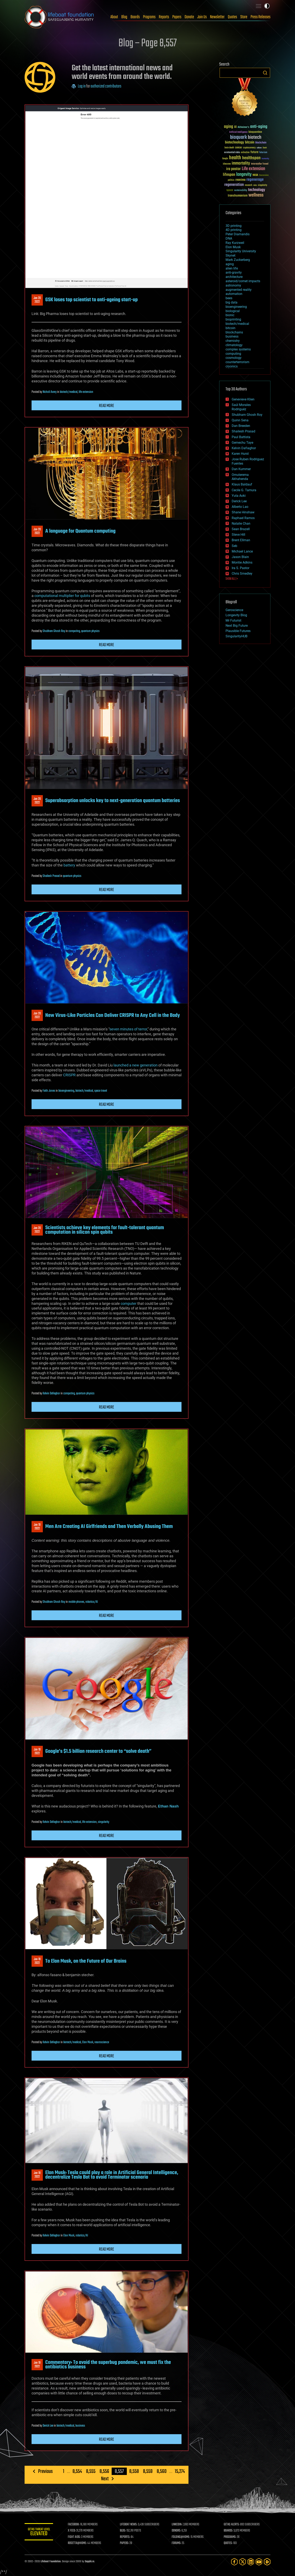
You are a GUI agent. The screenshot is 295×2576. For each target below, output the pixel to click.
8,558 (134, 2471)
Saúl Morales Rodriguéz (241, 407)
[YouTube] (259, 2561)
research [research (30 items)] (248, 185)
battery (69, 865)
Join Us (202, 17)
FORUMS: (176, 2543)
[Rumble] (267, 2561)
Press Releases (260, 17)
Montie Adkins (242, 562)
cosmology (234, 358)
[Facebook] (234, 2561)
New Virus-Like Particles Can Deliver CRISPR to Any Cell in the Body (112, 1015)
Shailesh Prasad (51, 876)
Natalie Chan (241, 523)
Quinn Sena (240, 420)
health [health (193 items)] (235, 158)
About (114, 17)
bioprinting (233, 319)
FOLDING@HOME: (181, 2537)
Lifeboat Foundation (51, 2561)
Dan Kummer (241, 469)
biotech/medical (68, 392)
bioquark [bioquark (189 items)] (238, 137)
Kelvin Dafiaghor (51, 1393)
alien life (232, 268)
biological (233, 311)
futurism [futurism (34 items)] (263, 152)
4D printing (234, 230)
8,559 (148, 2471)
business (80, 2425)
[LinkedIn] (250, 2561)
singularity (103, 1822)
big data (231, 302)
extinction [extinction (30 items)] (245, 152)
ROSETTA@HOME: (77, 2543)
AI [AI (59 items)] (235, 127)
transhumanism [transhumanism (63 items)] (237, 196)
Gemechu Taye (242, 442)
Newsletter (217, 17)
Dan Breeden (241, 426)
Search (265, 73)
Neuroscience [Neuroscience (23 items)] (264, 175)
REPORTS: (125, 2537)
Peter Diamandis (238, 234)
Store (243, 17)
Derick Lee (48, 2425)
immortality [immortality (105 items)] (241, 163)
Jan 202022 (37, 300)
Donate (189, 17)
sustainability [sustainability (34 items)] (240, 190)
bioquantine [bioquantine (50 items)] (255, 132)
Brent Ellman (241, 540)
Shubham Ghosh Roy (54, 631)
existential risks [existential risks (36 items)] (232, 152)
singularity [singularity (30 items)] (262, 185)
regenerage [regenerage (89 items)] (255, 179)
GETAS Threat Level (39, 2532)
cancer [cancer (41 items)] (238, 147)
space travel (100, 1091)
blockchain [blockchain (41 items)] (260, 142)
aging (230, 264)
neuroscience (101, 2042)
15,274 (180, 2471)
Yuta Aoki (239, 496)
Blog (124, 17)
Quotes (232, 17)
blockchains (234, 332)
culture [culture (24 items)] (259, 148)
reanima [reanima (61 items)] (240, 180)
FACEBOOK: (74, 2524)
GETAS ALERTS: (231, 2524)
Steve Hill (238, 535)
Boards (135, 17)
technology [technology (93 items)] (256, 190)
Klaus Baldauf (242, 484)
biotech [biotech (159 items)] (254, 137)
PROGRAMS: (230, 2537)
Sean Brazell (241, 529)
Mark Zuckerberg (238, 260)
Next (105, 2478)
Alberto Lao (240, 507)
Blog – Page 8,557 (147, 43)
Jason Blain (240, 557)
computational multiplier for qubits (62, 595)
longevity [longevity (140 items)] (244, 174)
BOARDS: (228, 2530)
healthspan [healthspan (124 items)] (251, 158)
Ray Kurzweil (235, 243)
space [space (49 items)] (229, 190)
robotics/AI (91, 1602)
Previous (45, 2471)
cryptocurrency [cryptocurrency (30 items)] (249, 148)
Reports (164, 17)
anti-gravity (234, 272)
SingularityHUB (236, 636)
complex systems (238, 349)
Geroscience (234, 610)
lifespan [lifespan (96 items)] (229, 174)
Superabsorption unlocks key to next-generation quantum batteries (112, 801)
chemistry (233, 341)
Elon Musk (87, 2042)
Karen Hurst (240, 454)
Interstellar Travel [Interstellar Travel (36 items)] (259, 164)
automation (234, 294)
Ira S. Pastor (240, 568)
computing (74, 631)
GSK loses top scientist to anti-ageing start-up (91, 300)
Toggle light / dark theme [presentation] (267, 6)
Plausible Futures (238, 631)
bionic (230, 315)
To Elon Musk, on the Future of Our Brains (85, 1961)
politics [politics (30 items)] (231, 180)
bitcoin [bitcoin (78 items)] (249, 142)
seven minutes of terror (128, 1029)
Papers (176, 17)
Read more (106, 405)
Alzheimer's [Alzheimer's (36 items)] (243, 127)
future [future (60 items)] (254, 152)
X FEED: (72, 2530)
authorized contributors (106, 86)
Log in (82, 86)
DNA (229, 238)
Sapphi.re (89, 2561)
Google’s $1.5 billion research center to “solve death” (98, 1751)
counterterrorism (237, 362)
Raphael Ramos (243, 518)
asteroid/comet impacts (243, 281)
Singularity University (241, 251)
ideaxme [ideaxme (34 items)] (227, 164)
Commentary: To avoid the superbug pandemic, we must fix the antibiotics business (108, 2364)
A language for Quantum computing (80, 531)
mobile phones (76, 1602)
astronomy (233, 285)
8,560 (162, 2471)
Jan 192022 (37, 1526)
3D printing (234, 226)
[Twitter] (242, 2561)
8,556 (104, 2471)
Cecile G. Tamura (244, 490)
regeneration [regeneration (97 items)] (234, 184)
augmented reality (239, 290)
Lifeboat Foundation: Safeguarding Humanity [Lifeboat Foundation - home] (59, 17)
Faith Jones (49, 1091)
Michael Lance (242, 551)
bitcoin (230, 328)
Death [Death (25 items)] (265, 148)
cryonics (232, 366)
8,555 (90, 2471)
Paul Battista (241, 437)
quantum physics (90, 631)
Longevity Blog (236, 615)
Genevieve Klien (243, 399)
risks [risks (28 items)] (255, 185)
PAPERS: (124, 2543)
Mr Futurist (233, 620)
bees (229, 298)
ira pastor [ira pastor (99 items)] (233, 169)
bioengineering (66, 1091)
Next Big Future (237, 626)
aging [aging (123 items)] (228, 126)
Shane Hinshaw (243, 512)
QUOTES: (228, 2543)
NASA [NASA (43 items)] (255, 175)
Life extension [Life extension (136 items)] (253, 169)
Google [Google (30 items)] (225, 158)
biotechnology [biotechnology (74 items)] (234, 142)
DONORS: (176, 2530)
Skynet (230, 255)
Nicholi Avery (50, 392)
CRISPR (69, 1075)
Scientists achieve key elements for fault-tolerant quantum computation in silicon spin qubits (104, 1230)
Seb (234, 546)
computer (128, 1303)
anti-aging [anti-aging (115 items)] (258, 126)
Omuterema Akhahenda (240, 477)
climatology (234, 345)
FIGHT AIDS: (74, 2537)
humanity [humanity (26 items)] (265, 159)
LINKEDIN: (177, 2524)
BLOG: (123, 2530)
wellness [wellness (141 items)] (255, 195)
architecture (234, 277)
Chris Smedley (242, 573)
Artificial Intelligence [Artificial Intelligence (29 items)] (238, 132)
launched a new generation (135, 1065)
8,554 (77, 2471)
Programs (149, 17)
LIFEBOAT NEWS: (128, 2524)
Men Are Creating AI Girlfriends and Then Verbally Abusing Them (109, 1526)
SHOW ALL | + (232, 579)
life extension (86, 392)
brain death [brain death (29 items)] (229, 148)
